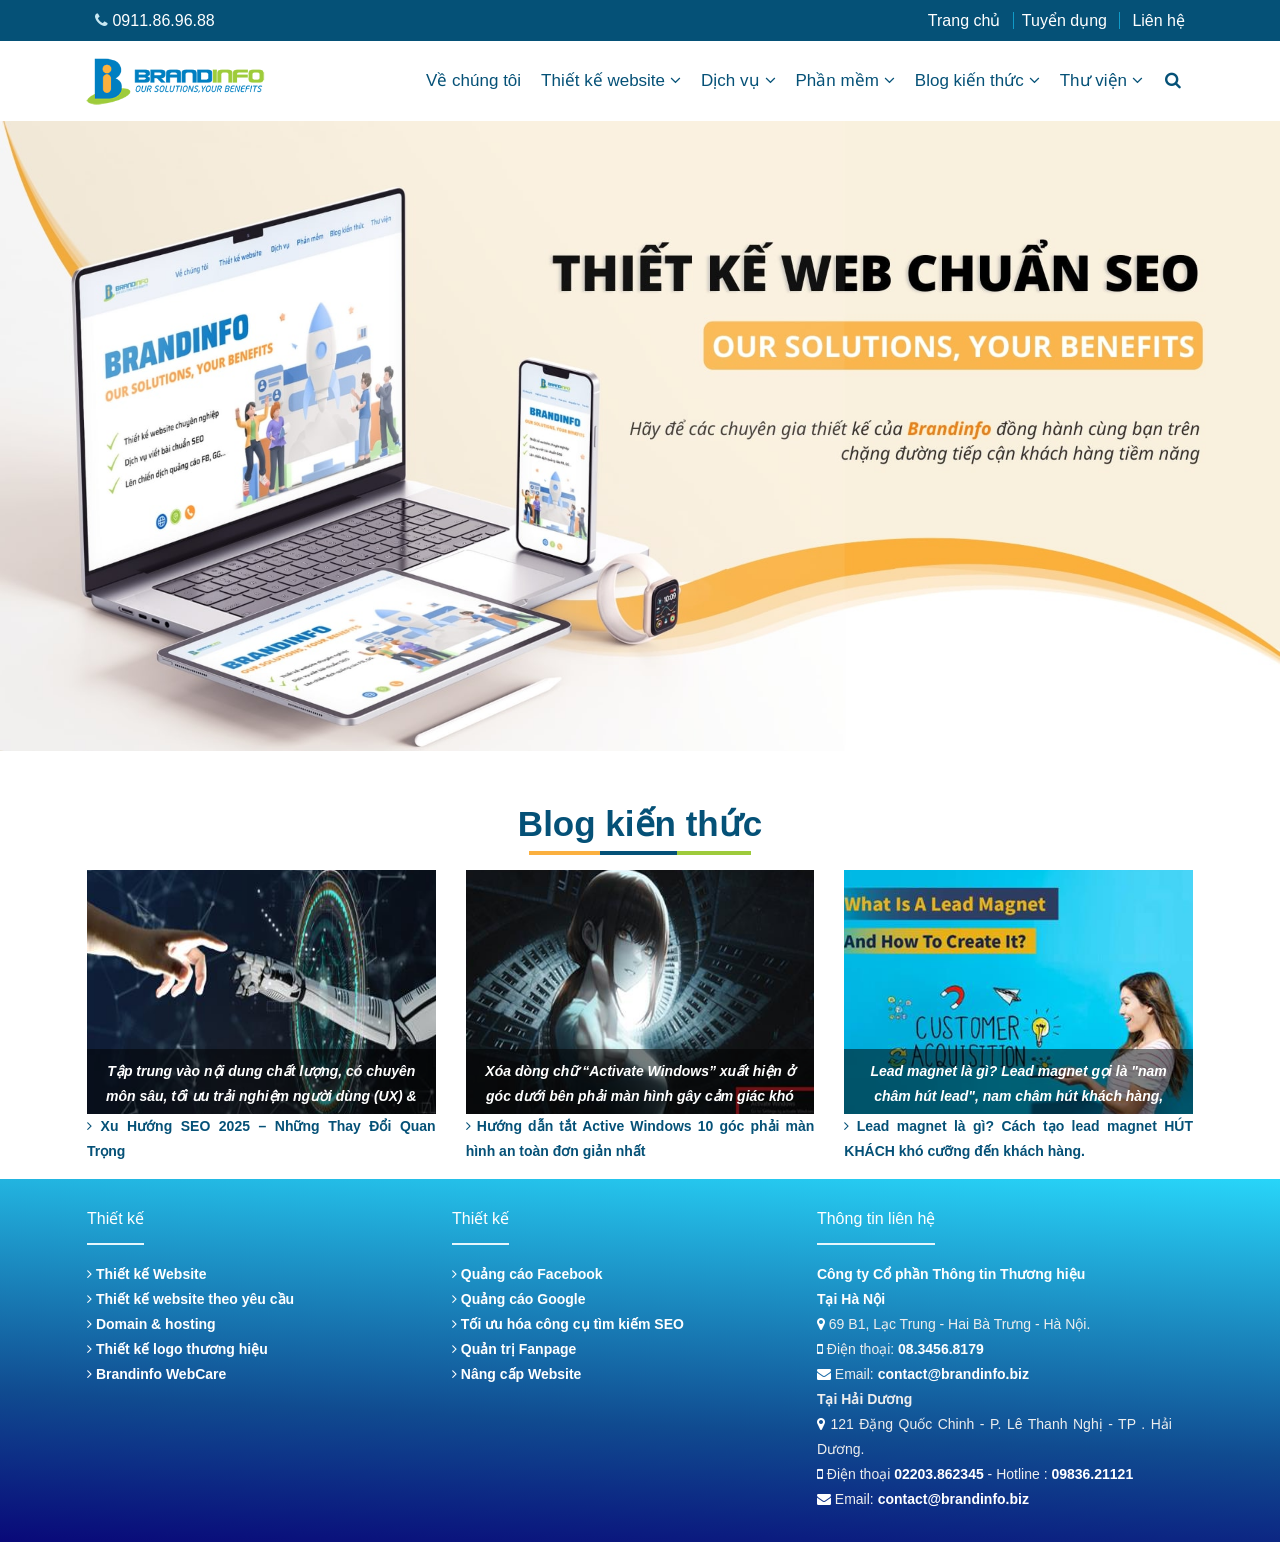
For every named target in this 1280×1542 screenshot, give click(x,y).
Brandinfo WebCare (156, 1374)
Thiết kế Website (147, 1274)
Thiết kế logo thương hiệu (177, 1349)
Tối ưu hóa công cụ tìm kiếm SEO (568, 1324)
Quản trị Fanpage (514, 1349)
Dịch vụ (738, 80)
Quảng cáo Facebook (527, 1274)
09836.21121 (1092, 1474)
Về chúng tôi (473, 80)
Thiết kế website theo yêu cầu (190, 1299)
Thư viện (1101, 80)
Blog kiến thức (977, 80)
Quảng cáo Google (519, 1299)
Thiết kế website (611, 80)
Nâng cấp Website (516, 1374)
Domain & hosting (151, 1324)
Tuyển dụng (1064, 20)
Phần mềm (845, 80)
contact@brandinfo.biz (953, 1374)
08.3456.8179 (941, 1349)
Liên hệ (1158, 20)
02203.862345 (939, 1474)
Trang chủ (964, 20)
